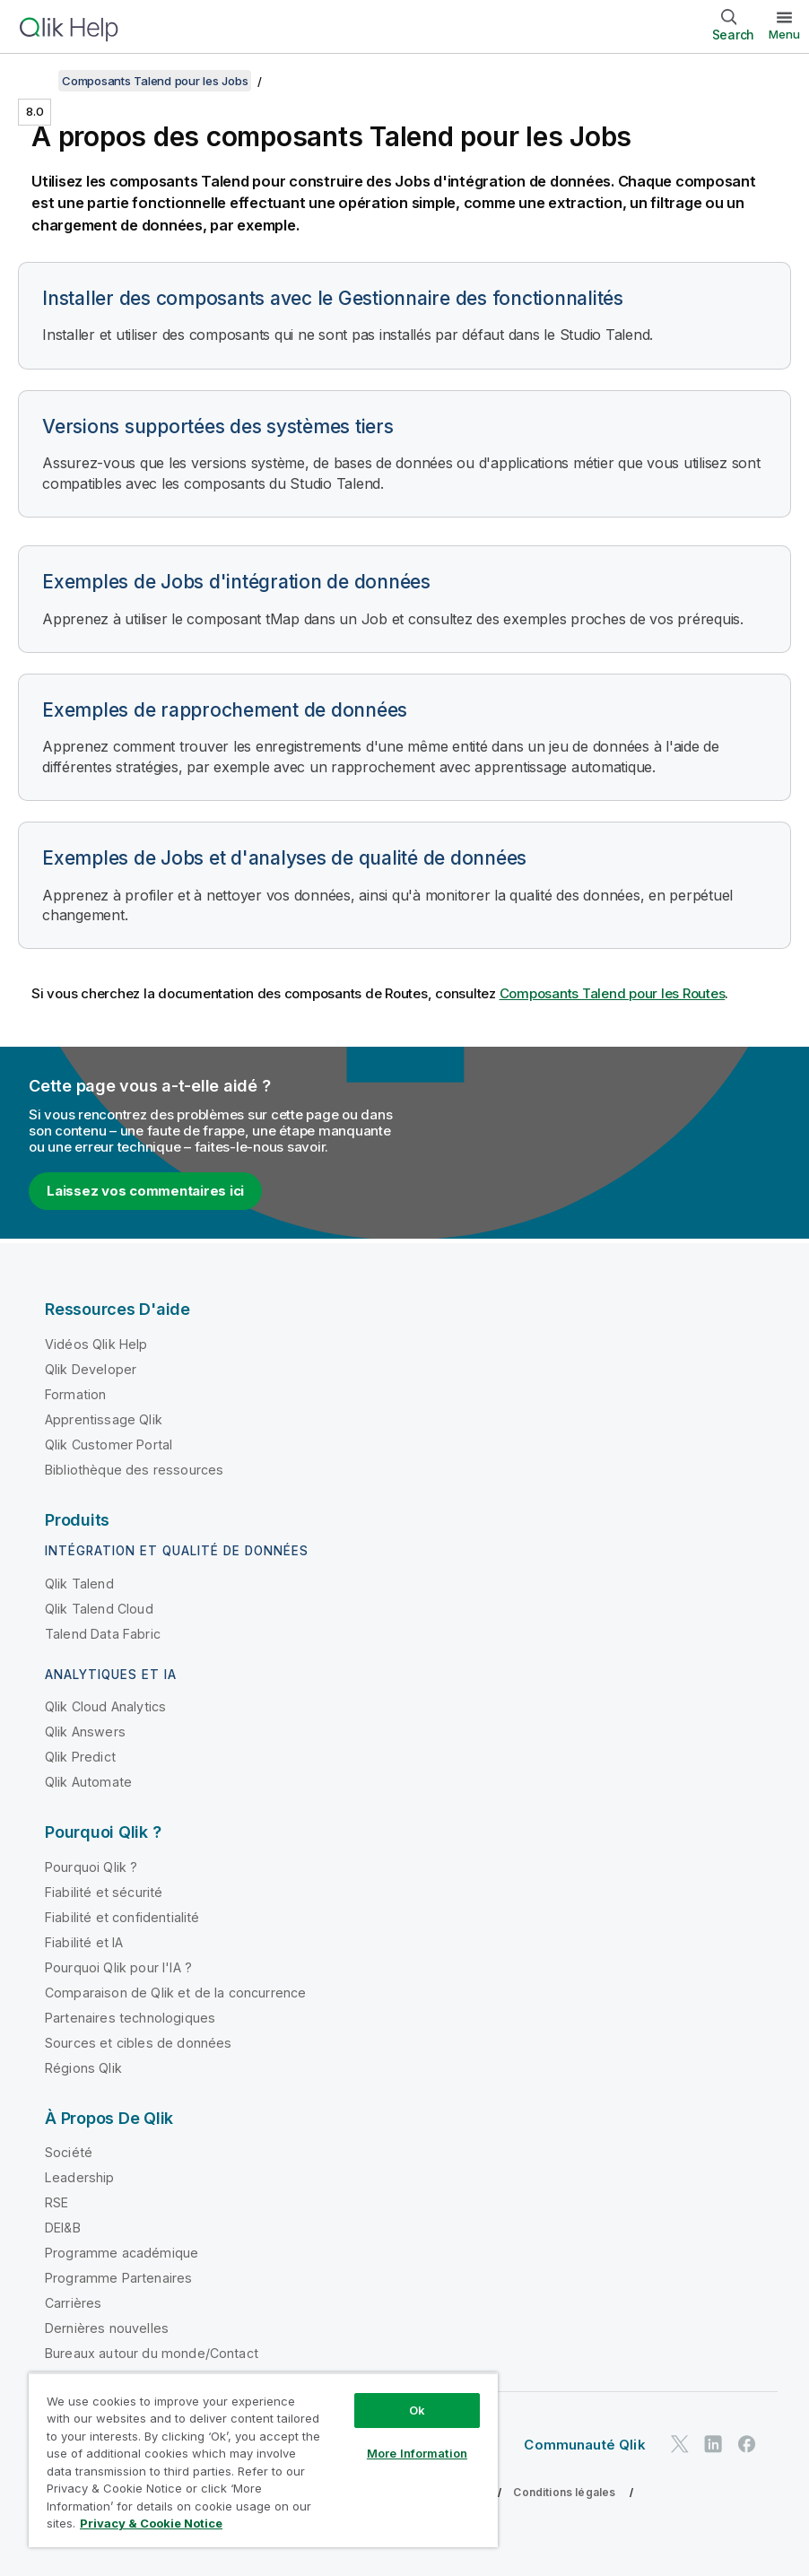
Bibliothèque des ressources (134, 1469)
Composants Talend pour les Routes (613, 993)
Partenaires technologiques (130, 2017)
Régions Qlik (83, 2068)
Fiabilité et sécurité (103, 1892)
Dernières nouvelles (107, 2328)
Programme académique (121, 2252)
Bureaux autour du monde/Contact (151, 2353)
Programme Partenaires (118, 2277)
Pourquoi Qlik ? (91, 1867)
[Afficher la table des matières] (35, 81)
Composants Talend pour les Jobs (155, 81)
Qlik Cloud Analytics (105, 1706)
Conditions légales (564, 2492)
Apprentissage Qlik (103, 1419)
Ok (417, 2410)
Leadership (80, 2177)
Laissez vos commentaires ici (145, 1190)
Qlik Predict (80, 1756)
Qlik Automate (88, 1781)
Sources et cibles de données (138, 2042)
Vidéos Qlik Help (96, 1344)
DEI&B (63, 2227)
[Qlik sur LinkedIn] (713, 2445)
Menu (784, 34)
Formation (75, 1394)
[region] (263, 2459)
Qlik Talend (79, 1583)
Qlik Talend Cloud (99, 1608)
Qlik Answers (85, 1731)
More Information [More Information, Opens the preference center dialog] (417, 2453)
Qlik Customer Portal (108, 1444)
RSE (56, 2202)
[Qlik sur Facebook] (747, 2445)
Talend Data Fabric (103, 1633)
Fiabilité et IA (84, 1942)
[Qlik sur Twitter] (679, 2445)
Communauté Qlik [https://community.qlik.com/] (584, 2444)
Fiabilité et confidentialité (122, 1917)
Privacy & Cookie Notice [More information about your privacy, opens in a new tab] (151, 2523)
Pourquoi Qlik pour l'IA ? (118, 1967)
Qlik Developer (90, 1369)
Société (68, 2152)
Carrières (73, 2303)
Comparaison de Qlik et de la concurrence (175, 1992)
